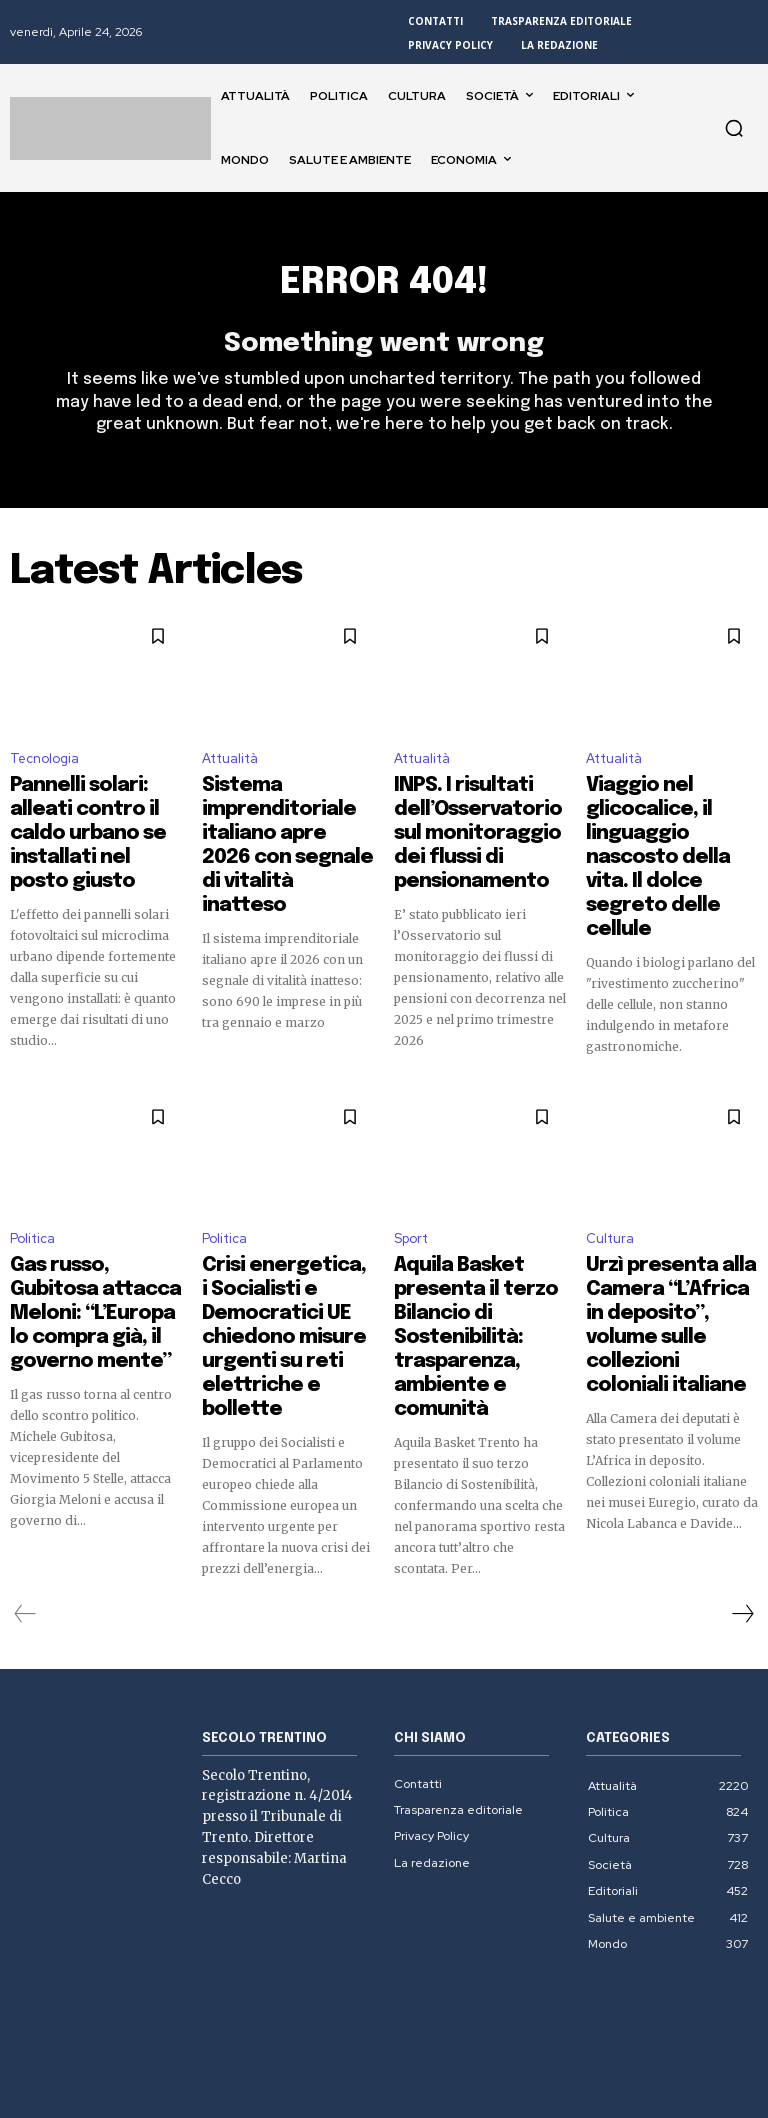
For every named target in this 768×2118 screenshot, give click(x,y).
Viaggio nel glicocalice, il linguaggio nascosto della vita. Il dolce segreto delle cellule (671, 821)
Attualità (230, 769)
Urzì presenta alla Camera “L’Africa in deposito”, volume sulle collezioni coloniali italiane (671, 1256)
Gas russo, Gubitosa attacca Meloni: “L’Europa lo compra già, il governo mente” (94, 1247)
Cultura (610, 1195)
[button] (734, 128)
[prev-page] (25, 1493)
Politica (32, 1195)
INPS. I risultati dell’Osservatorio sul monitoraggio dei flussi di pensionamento (477, 821)
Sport (411, 1195)
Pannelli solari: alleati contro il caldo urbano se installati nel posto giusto (90, 821)
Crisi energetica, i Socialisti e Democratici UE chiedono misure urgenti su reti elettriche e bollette (285, 1256)
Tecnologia (44, 769)
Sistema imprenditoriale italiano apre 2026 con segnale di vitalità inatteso (287, 821)
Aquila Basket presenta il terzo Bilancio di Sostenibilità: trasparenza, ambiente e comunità (476, 1256)
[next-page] (742, 1493)
